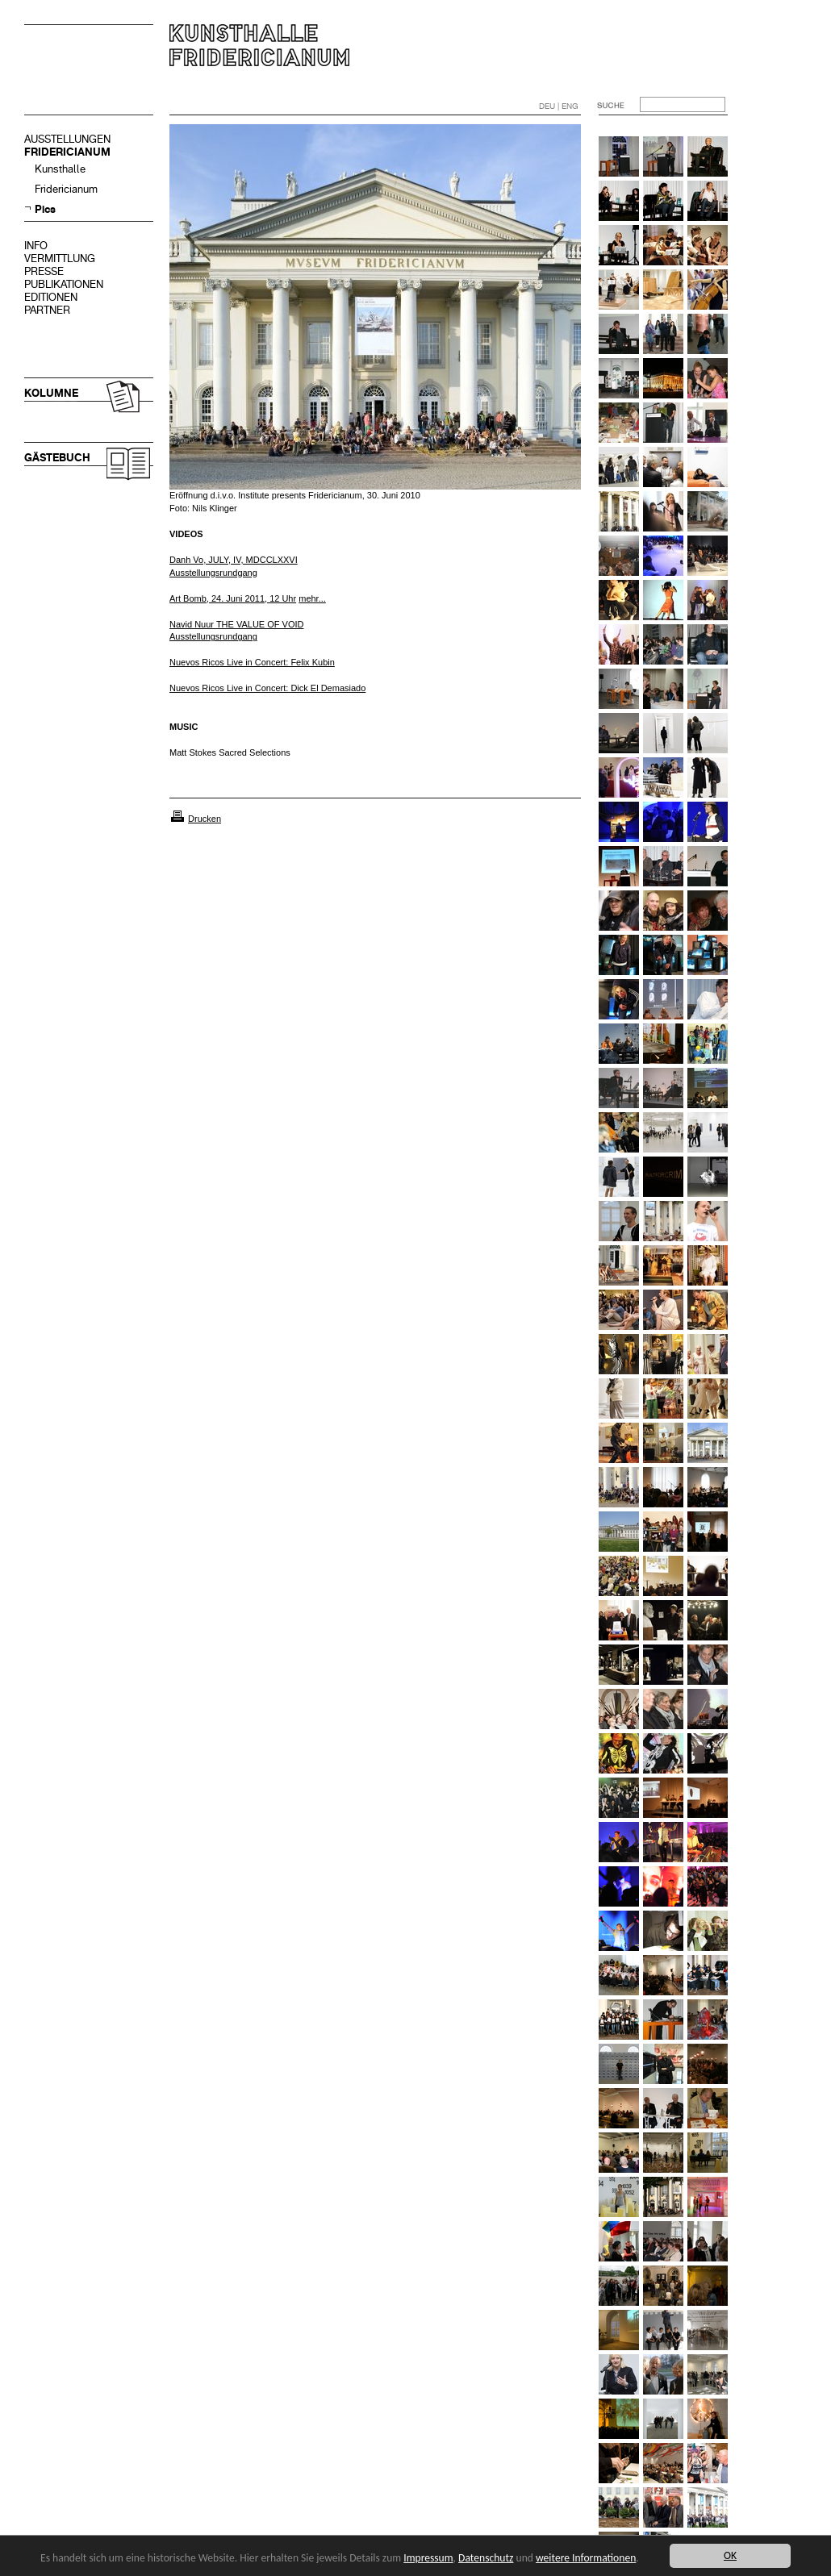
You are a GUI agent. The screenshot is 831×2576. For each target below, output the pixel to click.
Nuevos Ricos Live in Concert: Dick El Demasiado (267, 688)
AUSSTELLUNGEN (67, 139)
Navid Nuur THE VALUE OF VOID (236, 624)
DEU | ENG (558, 106)
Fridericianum (66, 189)
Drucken (204, 818)
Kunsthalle (60, 169)
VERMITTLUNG (59, 258)
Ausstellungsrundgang (213, 636)
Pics (45, 209)
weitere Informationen (586, 2558)
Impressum (428, 2558)
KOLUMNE (51, 393)
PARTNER (47, 310)
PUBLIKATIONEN (63, 284)
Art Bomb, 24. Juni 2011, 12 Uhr (232, 598)
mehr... (312, 598)
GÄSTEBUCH (57, 458)
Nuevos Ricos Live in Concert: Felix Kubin (252, 662)
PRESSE (44, 271)
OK (730, 2555)
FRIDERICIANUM (67, 152)
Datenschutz (485, 2558)
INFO (36, 246)
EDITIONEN (50, 297)
